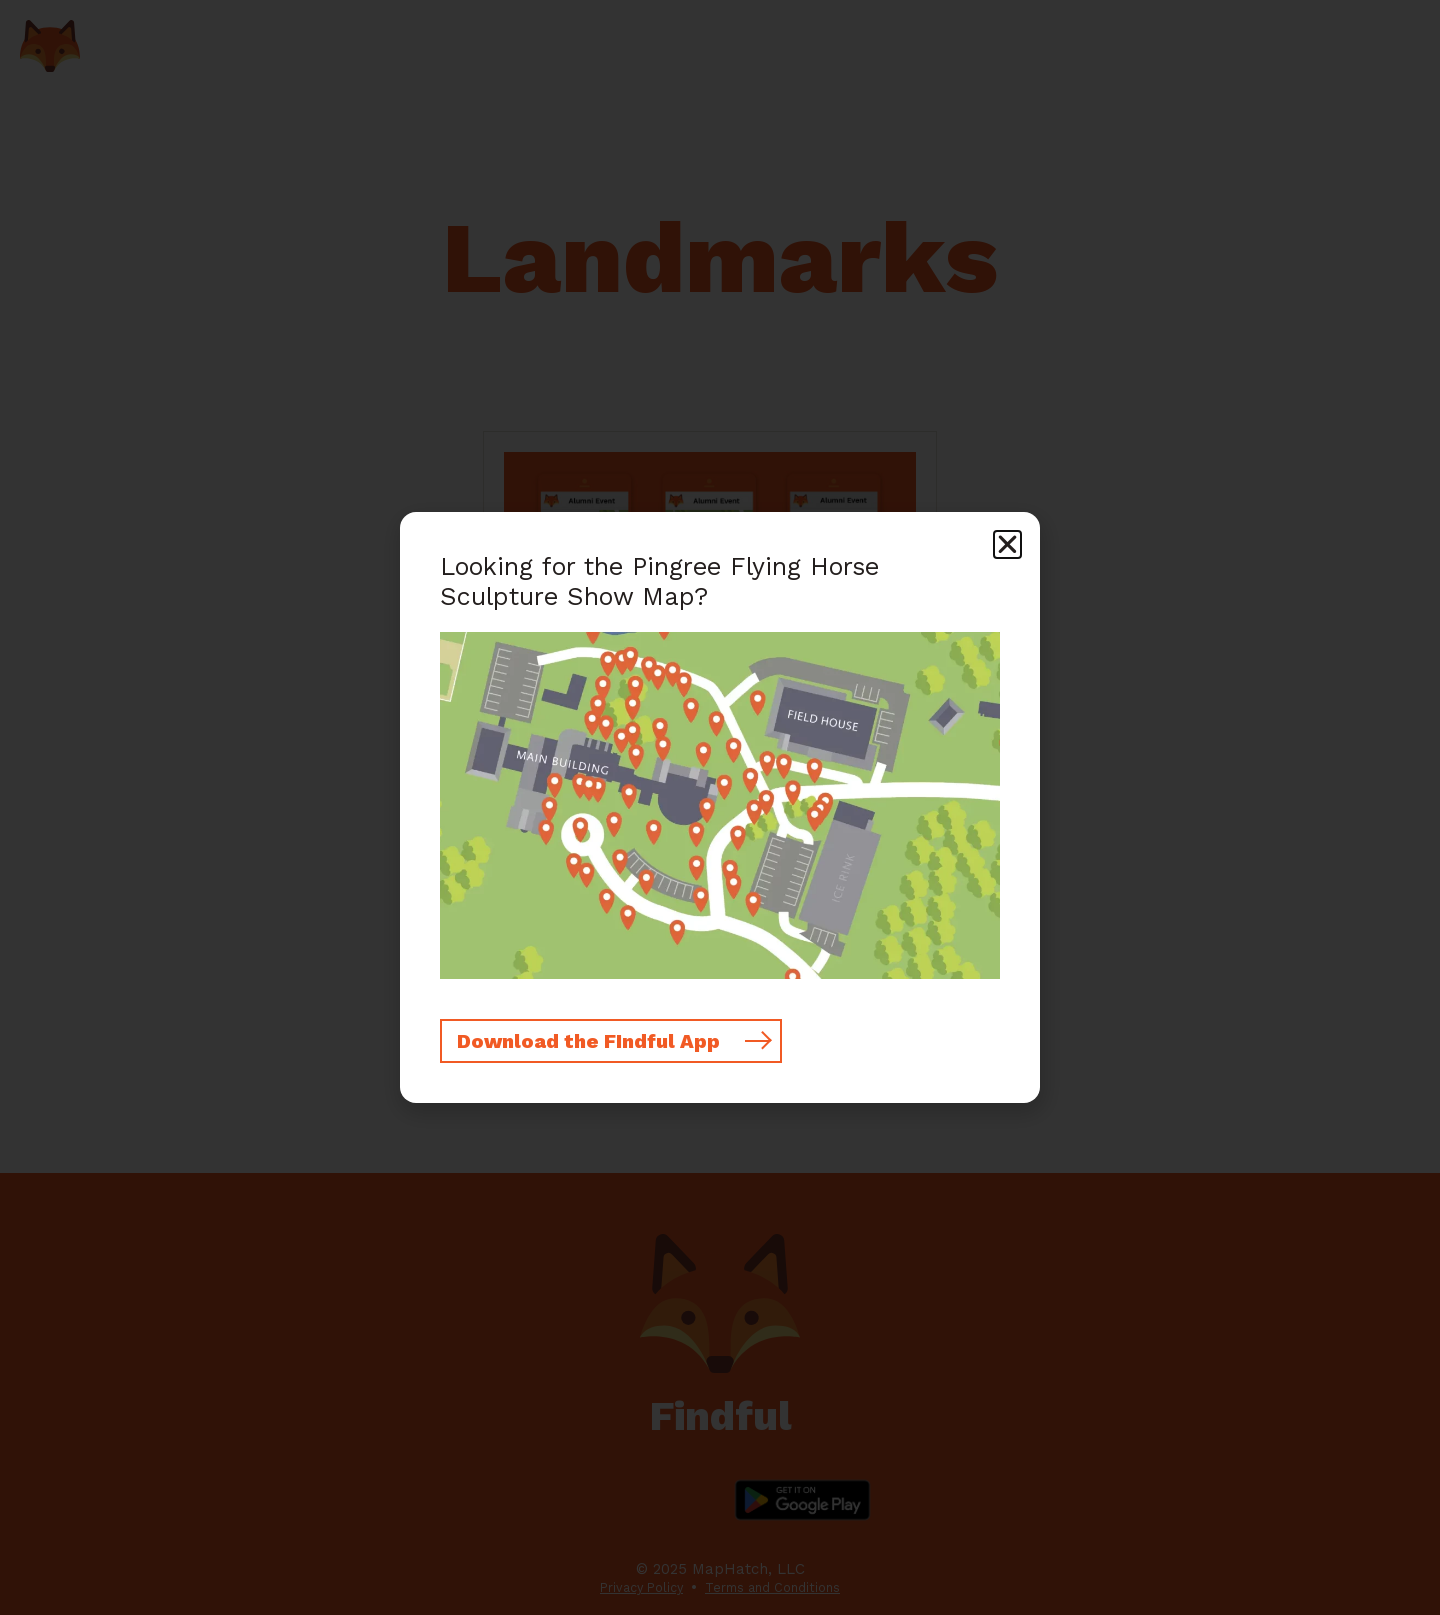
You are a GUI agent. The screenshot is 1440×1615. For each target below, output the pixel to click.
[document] (720, 807)
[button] (1007, 544)
